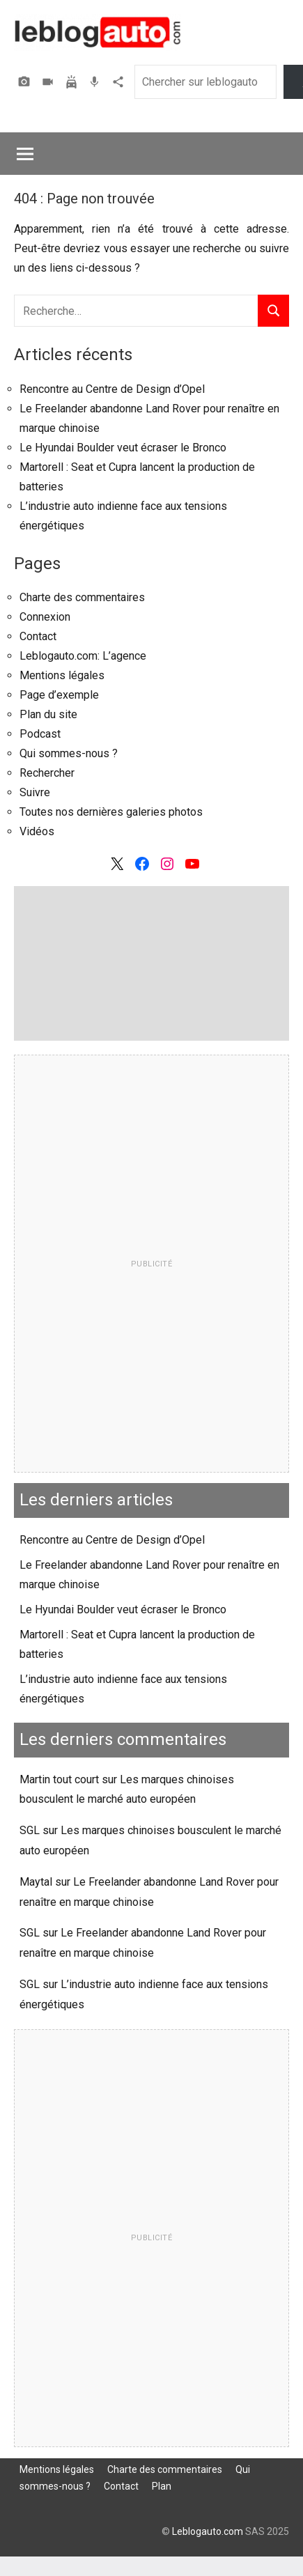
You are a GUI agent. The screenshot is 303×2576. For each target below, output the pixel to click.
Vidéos (49, 82)
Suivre (35, 792)
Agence (120, 82)
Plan (161, 2486)
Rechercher (47, 772)
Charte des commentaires (82, 597)
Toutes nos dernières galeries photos (111, 811)
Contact (38, 636)
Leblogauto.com (207, 2531)
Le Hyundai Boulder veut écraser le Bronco (123, 447)
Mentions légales (62, 675)
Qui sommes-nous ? (69, 753)
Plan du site (48, 714)
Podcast (96, 82)
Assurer (73, 82)
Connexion (45, 616)
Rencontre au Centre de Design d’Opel (112, 389)
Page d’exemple (59, 694)
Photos (26, 82)
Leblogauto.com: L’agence (83, 655)
